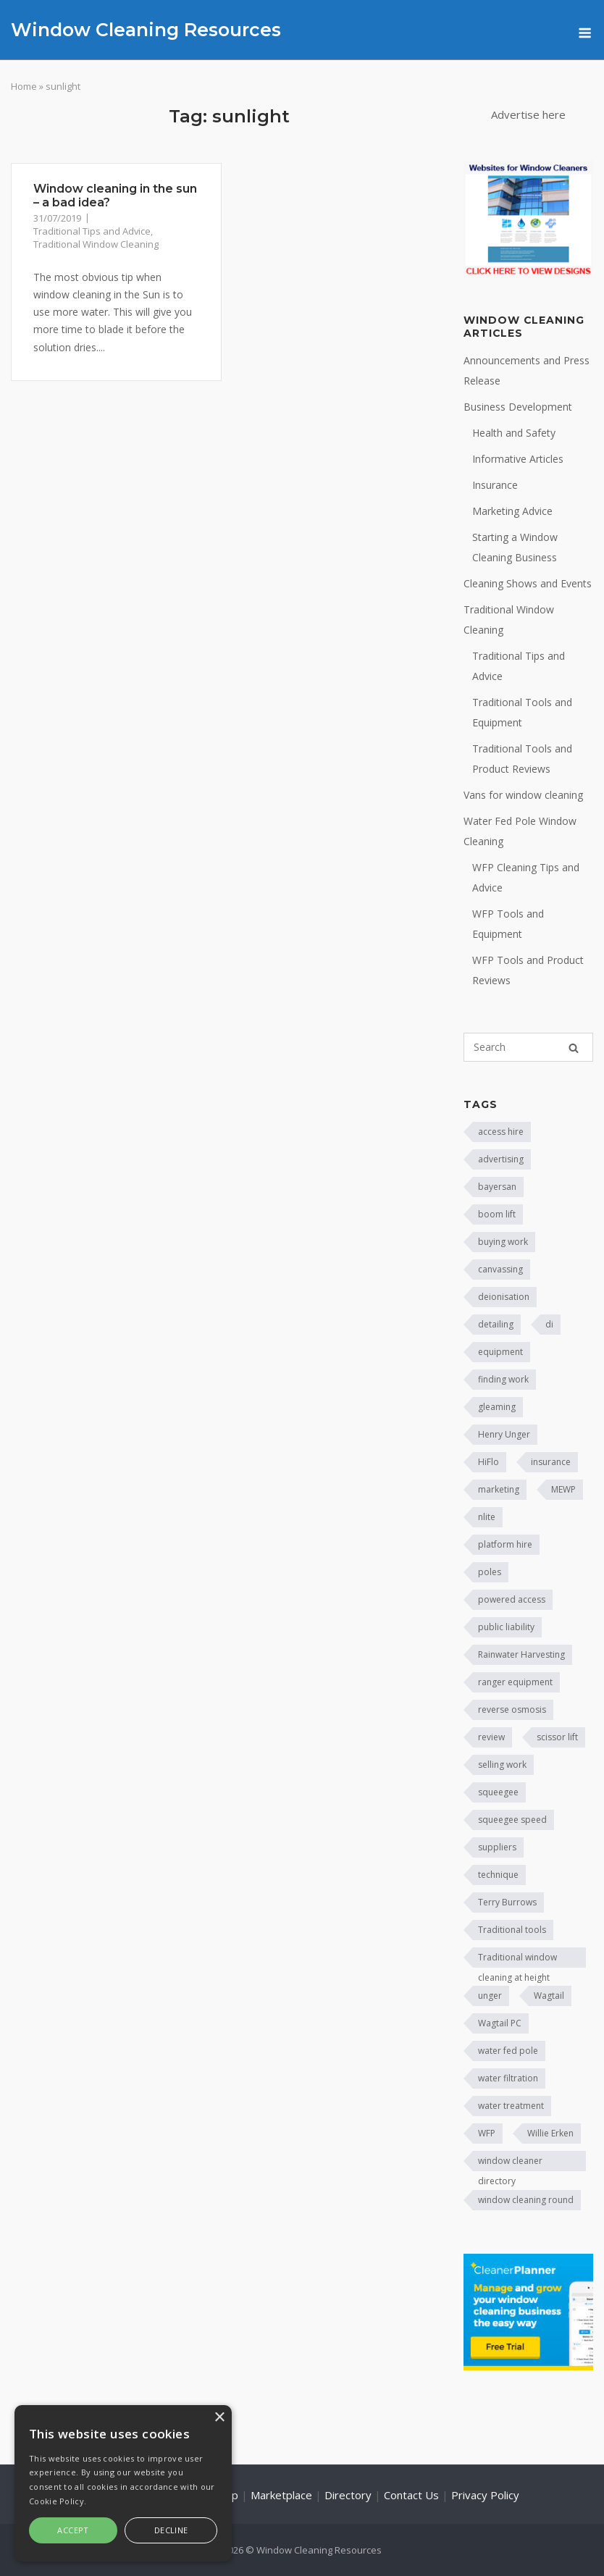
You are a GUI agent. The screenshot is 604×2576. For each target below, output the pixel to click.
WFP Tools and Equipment (508, 924)
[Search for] (528, 1047)
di (549, 1324)
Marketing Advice (512, 511)
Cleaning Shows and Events (528, 583)
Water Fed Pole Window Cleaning (520, 831)
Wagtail (549, 1995)
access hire (501, 1131)
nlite (486, 1517)
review (491, 1737)
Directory (348, 2495)
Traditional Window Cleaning (96, 244)
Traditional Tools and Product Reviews (522, 759)
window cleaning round (526, 2200)
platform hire (505, 1544)
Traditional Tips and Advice (92, 231)
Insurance (495, 485)
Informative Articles (517, 459)
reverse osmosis (512, 1709)
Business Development (518, 407)
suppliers (497, 1847)
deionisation (503, 1297)
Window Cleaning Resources (146, 30)
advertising (501, 1159)
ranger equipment (515, 1682)
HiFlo (488, 1462)
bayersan (497, 1186)
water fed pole (508, 2050)
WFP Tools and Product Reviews (528, 970)
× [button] (219, 2417)
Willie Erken (550, 2133)
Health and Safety (513, 433)
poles (489, 1572)
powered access (511, 1599)
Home (24, 86)
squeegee (498, 1792)
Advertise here (528, 114)
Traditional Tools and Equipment (522, 712)
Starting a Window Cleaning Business (515, 547)
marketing (498, 1489)
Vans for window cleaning (523, 795)
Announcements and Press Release (527, 370)
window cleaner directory (510, 2163)
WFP (486, 2133)
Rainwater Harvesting (521, 1654)
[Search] (573, 1047)
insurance (551, 1462)
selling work (502, 1764)
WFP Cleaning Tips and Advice (525, 877)
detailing (495, 1324)
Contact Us (411, 2495)
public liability (506, 1627)
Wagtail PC (499, 2023)
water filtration (508, 2078)
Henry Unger (504, 1434)
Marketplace (281, 2495)
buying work (503, 1241)
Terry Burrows (507, 1902)
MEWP (563, 1489)
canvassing (500, 1269)
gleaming (497, 1407)
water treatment (511, 2105)
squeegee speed (512, 1819)
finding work (503, 1379)
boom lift (497, 1214)
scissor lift (557, 1737)
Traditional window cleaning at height (517, 1959)
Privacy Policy (485, 2495)
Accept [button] (72, 2530)
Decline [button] (171, 2530)
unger (490, 1995)
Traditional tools (512, 1929)
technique (498, 1874)
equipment (500, 1352)
